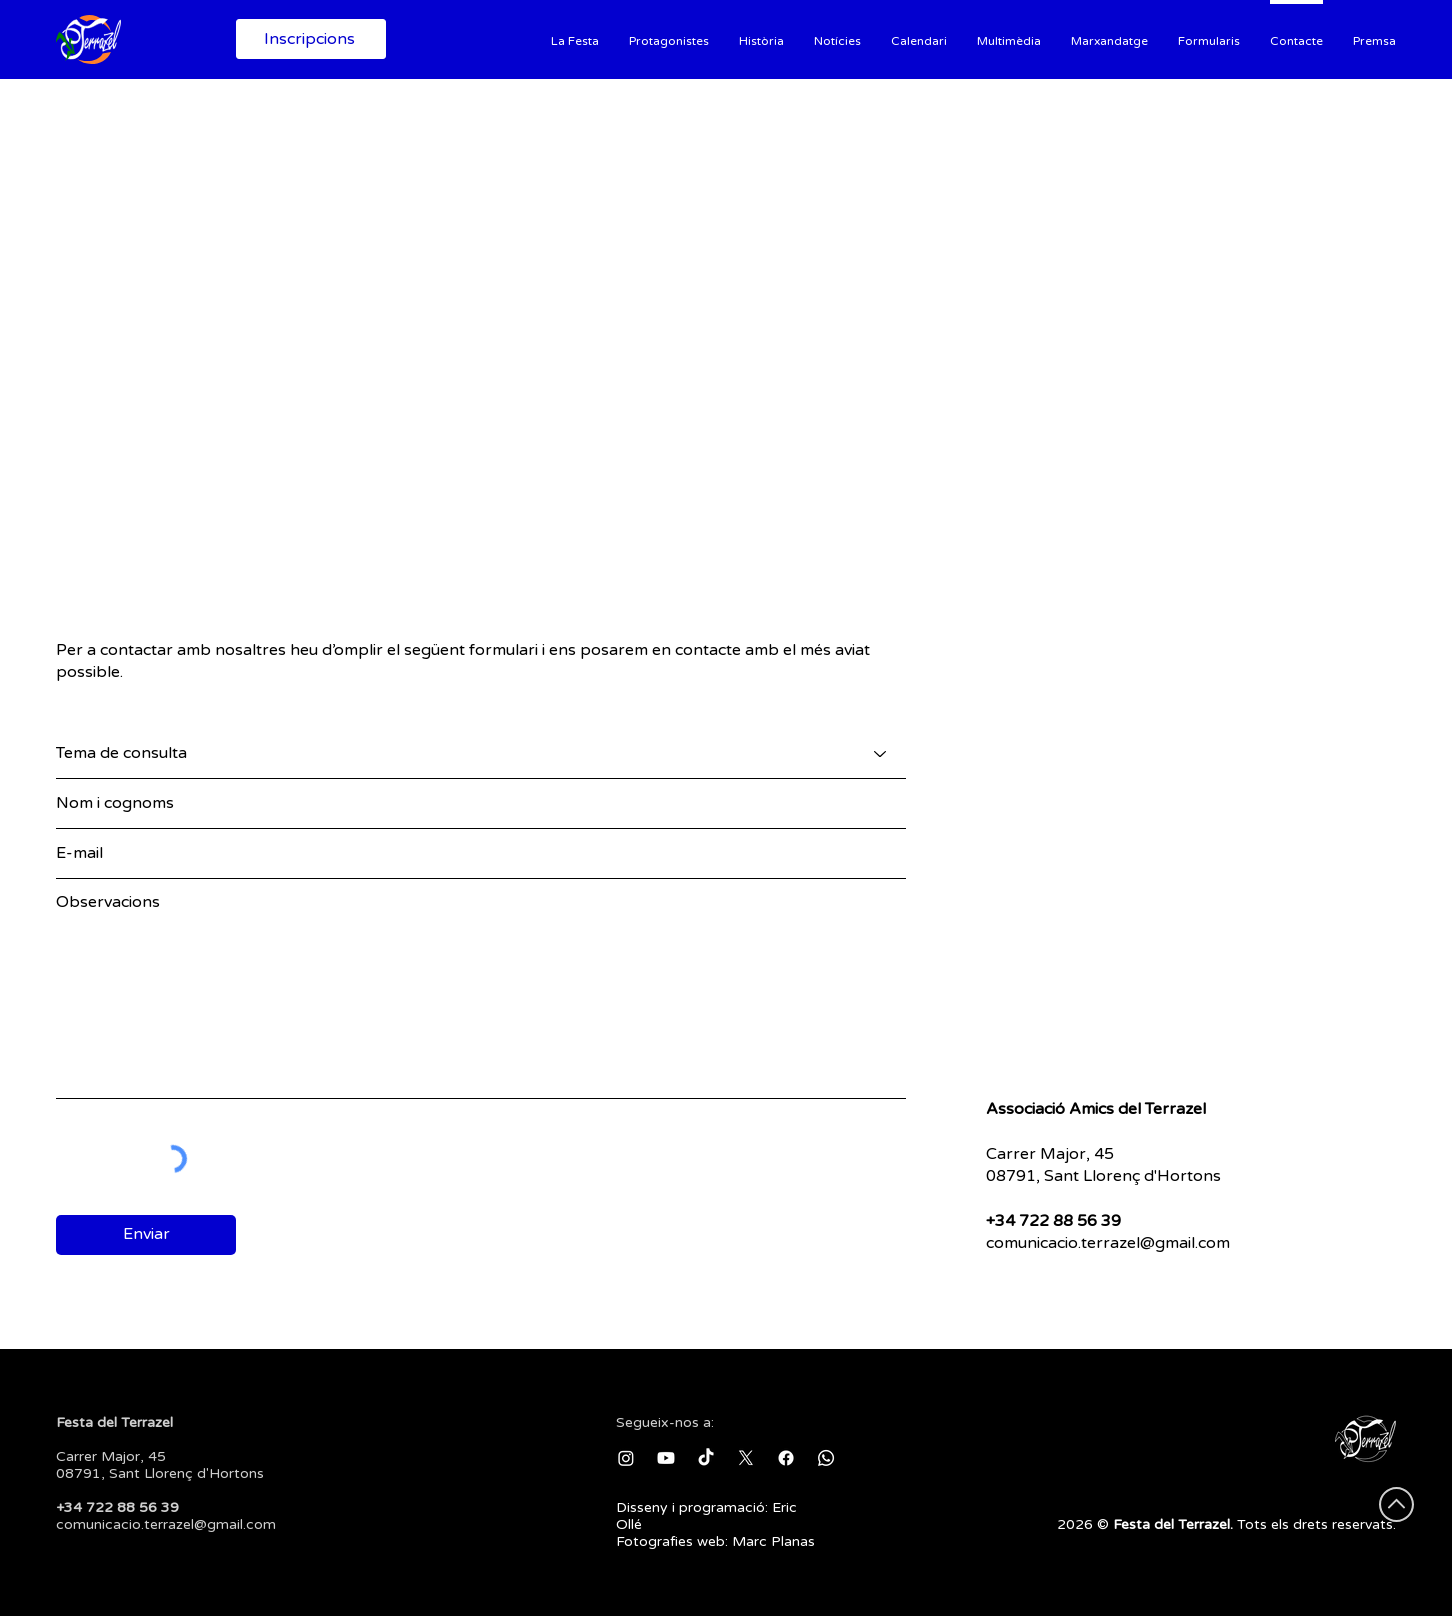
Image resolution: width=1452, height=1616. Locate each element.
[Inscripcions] (311, 39)
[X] (746, 1458)
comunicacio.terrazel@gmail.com (1108, 1243)
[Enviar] (146, 1235)
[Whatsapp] (826, 1458)
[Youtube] (666, 1458)
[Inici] (97, 39)
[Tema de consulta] (481, 754)
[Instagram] (626, 1458)
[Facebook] (786, 1458)
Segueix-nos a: (665, 1422)
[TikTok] (706, 1458)
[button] (575, 39)
